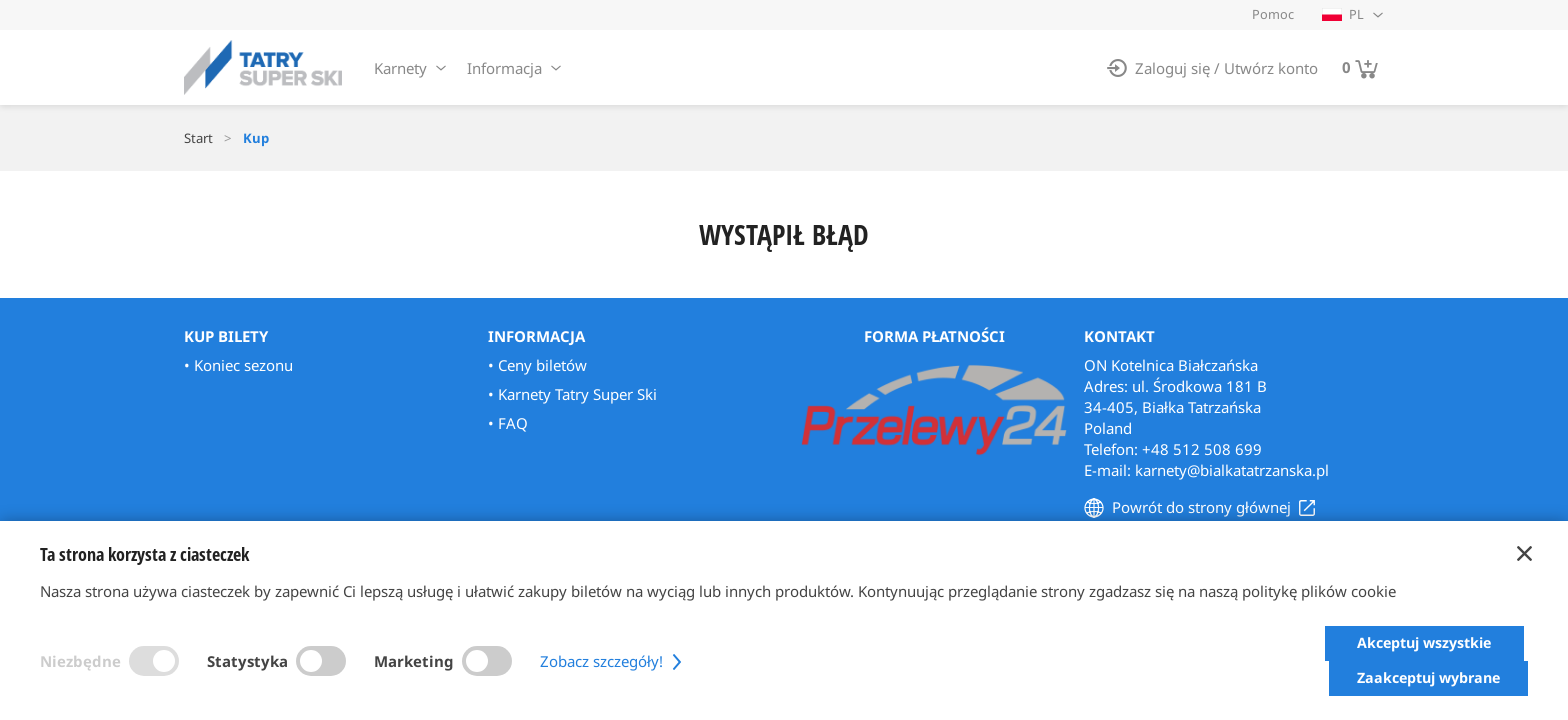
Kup (256, 138)
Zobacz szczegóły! (613, 678)
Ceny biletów (542, 365)
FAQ (513, 423)
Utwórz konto (1271, 68)
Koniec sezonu (243, 365)
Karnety (400, 68)
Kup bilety (226, 336)
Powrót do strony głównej (1201, 507)
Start (198, 138)
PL (1343, 14)
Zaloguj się (1172, 68)
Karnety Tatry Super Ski (577, 394)
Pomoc (1273, 14)
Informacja (504, 68)
